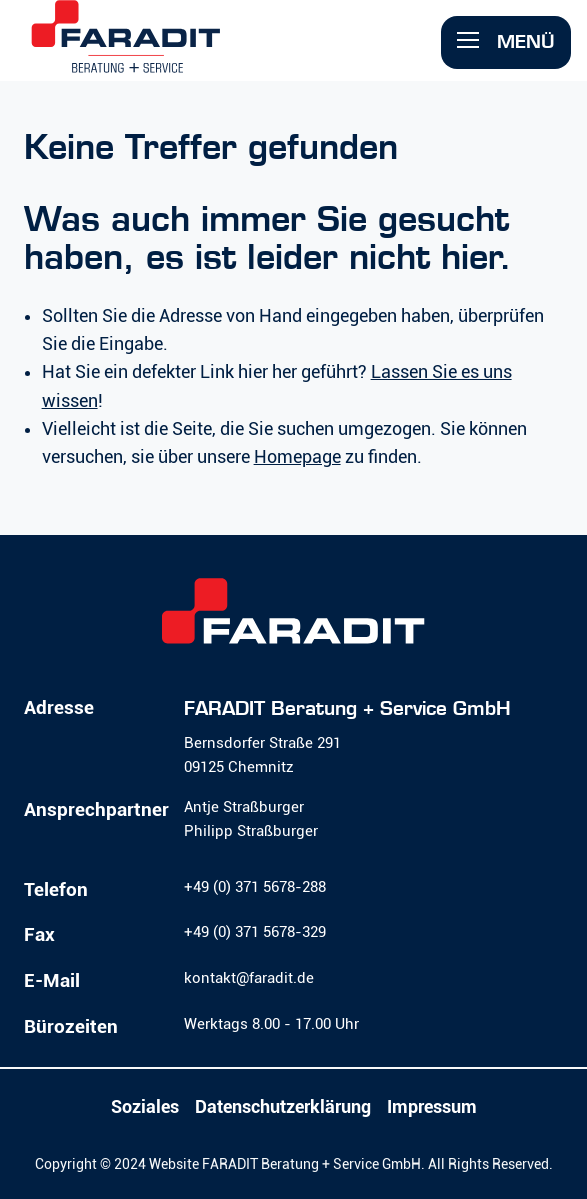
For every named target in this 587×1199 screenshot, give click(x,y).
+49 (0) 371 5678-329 (255, 932)
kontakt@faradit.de (249, 978)
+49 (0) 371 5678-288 (255, 887)
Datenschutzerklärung (283, 1107)
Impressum (432, 1107)
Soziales (145, 1107)
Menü (506, 41)
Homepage (297, 457)
